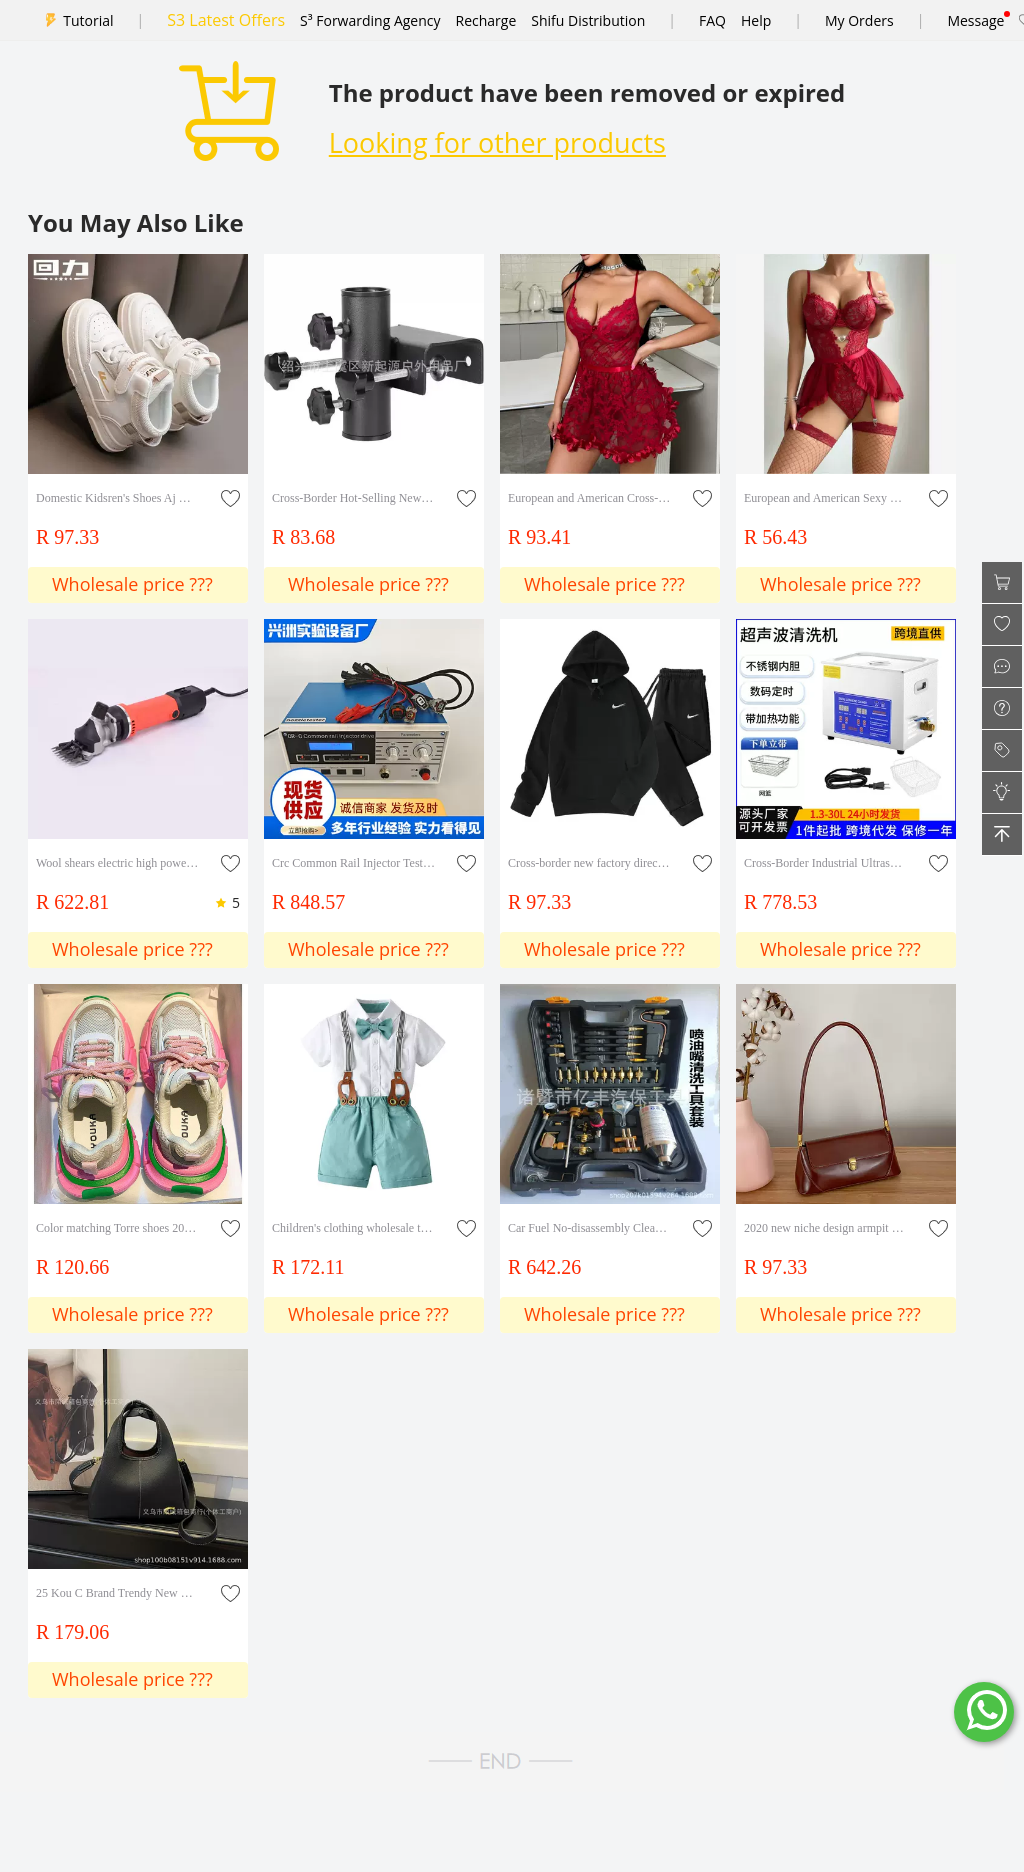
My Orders (859, 20)
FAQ (712, 20)
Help (756, 20)
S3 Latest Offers (226, 20)
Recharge (486, 20)
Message (975, 20)
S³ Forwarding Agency (370, 20)
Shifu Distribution (588, 20)
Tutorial (88, 20)
